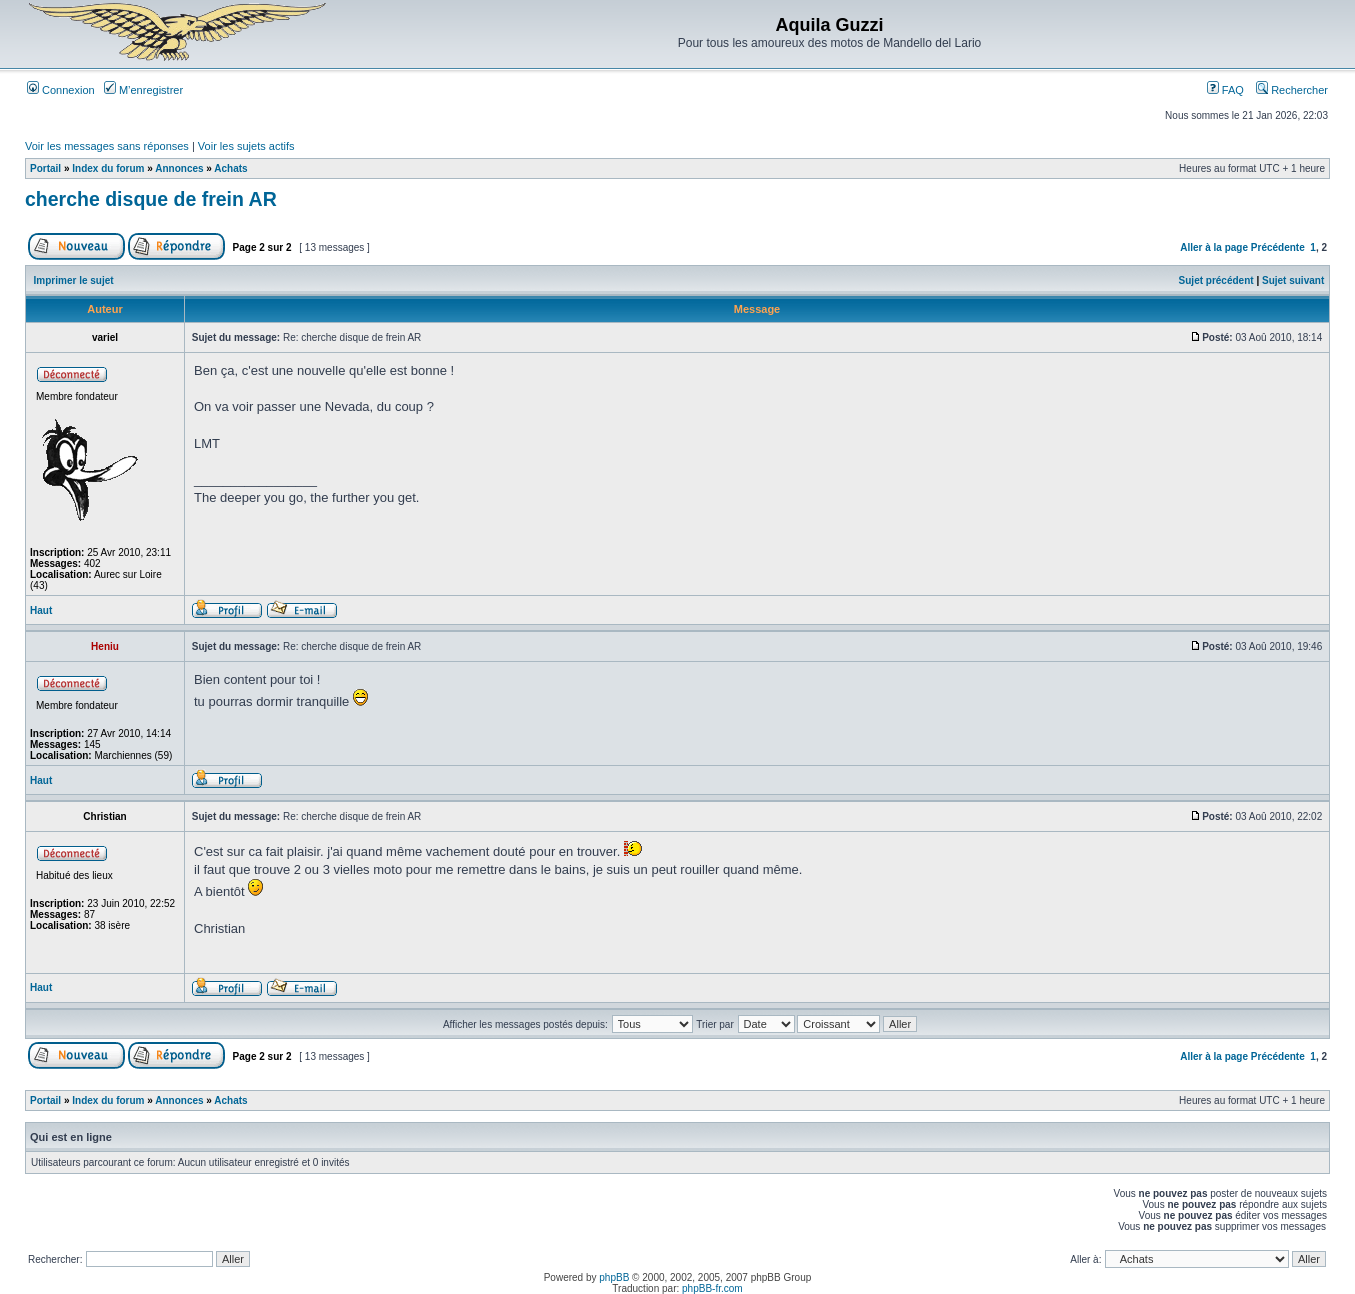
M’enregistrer (143, 90)
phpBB (614, 1277)
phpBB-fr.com (712, 1288)
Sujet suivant (1293, 280)
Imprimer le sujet (74, 280)
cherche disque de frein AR (151, 199)
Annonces (179, 168)
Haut (41, 610)
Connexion (61, 90)
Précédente (1278, 247)
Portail (45, 168)
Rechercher (1292, 90)
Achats (230, 168)
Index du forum (108, 168)
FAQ (1225, 90)
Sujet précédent (1216, 280)
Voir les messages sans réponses (107, 146)
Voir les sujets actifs (246, 146)
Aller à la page (1214, 247)
